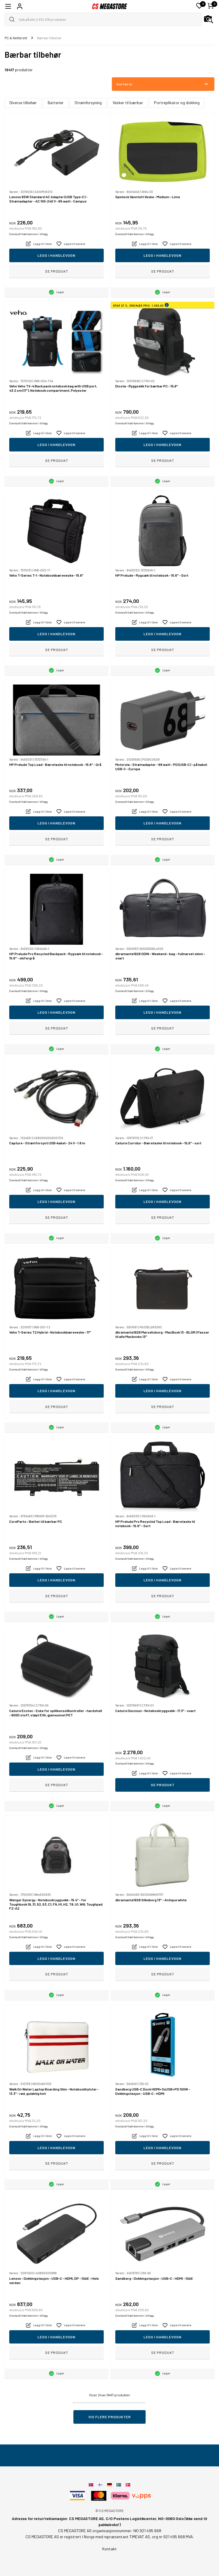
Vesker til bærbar (128, 102)
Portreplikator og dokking (177, 102)
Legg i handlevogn (56, 255)
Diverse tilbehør (23, 102)
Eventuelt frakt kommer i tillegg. (28, 234)
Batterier (56, 102)
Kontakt (109, 2548)
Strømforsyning (88, 102)
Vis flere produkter (109, 2417)
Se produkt (56, 271)
